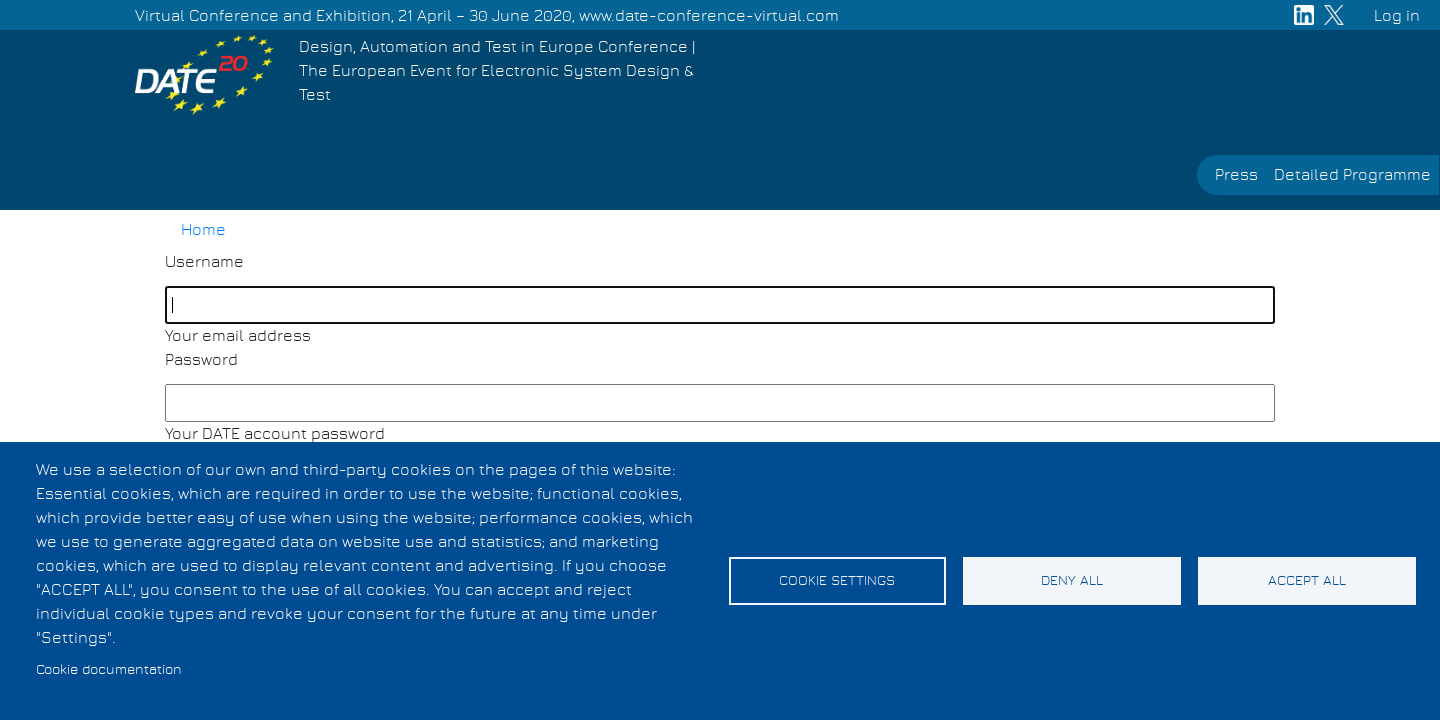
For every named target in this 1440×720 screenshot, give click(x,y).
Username (204, 262)
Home (203, 230)
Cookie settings (837, 581)
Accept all (1307, 581)
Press (1236, 175)
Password (201, 360)
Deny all (1072, 581)
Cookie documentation (109, 670)
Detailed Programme (1352, 175)
